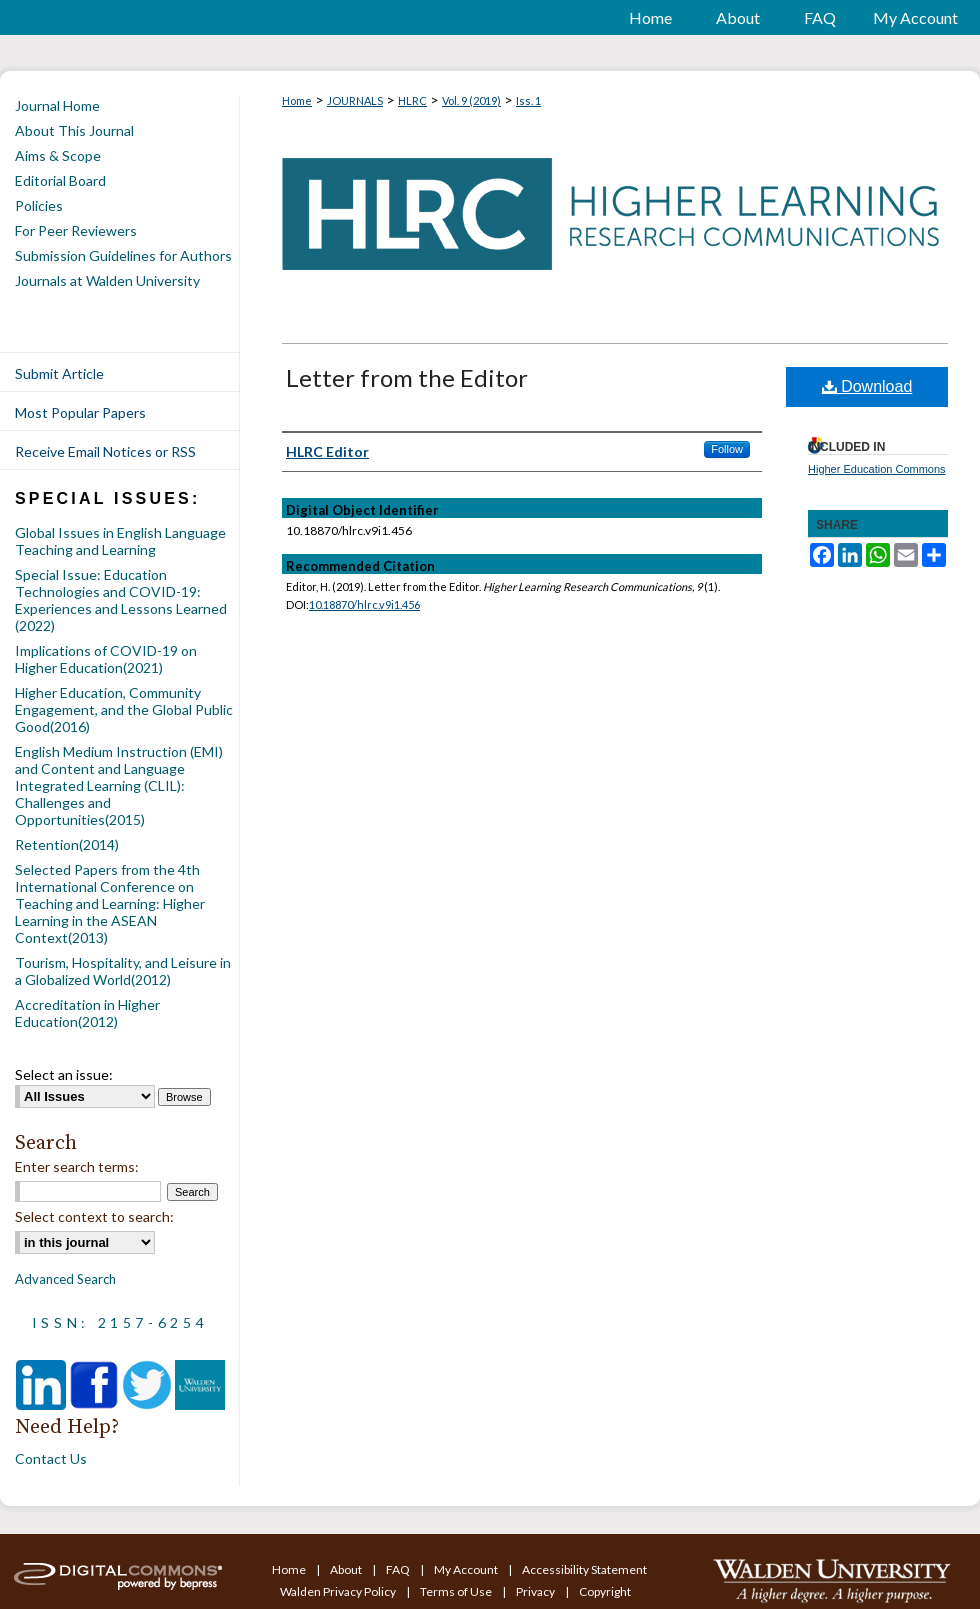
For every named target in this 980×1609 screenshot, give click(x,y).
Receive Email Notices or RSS (105, 451)
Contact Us (51, 1458)
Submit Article (59, 373)
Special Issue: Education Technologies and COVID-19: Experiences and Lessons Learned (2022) (121, 600)
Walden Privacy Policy (339, 1591)
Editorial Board (60, 180)
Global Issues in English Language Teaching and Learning (120, 541)
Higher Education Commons (877, 469)
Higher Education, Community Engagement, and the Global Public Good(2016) (124, 709)
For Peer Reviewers (76, 230)
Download (867, 386)
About (347, 1569)
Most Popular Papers (80, 412)
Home (297, 100)
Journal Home (57, 105)
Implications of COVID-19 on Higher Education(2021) (106, 659)
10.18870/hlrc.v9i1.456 (364, 604)
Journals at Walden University (107, 280)
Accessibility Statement (584, 1569)
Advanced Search (65, 1279)
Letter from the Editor (407, 377)
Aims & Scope (58, 155)
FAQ (399, 1569)
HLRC (412, 100)
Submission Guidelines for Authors (123, 255)
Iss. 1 (528, 100)
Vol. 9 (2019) (471, 100)
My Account (467, 1569)
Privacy (536, 1591)
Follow (727, 449)
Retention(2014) (67, 844)
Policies (39, 205)
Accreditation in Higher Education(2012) (87, 1013)
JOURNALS (355, 100)
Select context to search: (94, 1216)
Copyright (605, 1591)
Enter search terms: (77, 1166)
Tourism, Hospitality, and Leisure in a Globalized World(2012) (123, 971)
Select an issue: (64, 1074)
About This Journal (74, 130)
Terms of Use (457, 1591)
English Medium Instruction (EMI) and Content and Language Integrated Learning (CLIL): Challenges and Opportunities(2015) (119, 785)
